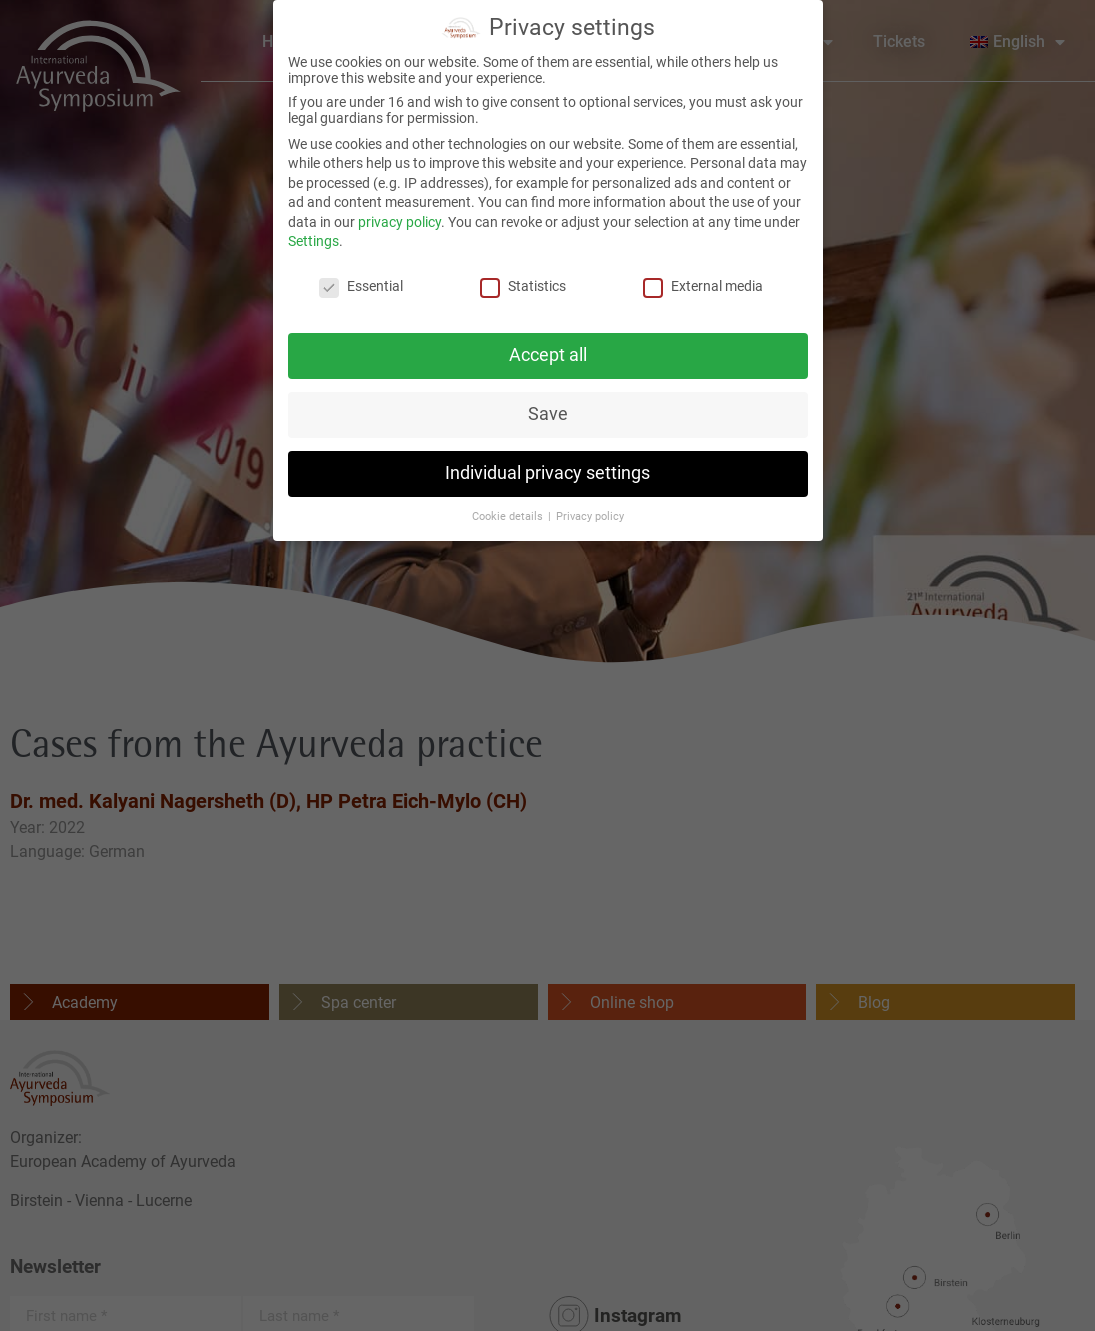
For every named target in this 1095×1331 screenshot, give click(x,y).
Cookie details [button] (509, 511)
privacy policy (399, 218)
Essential (361, 282)
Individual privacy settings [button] (547, 469)
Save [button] (548, 410)
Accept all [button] (548, 351)
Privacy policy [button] (590, 511)
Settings (313, 237)
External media (703, 282)
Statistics (523, 282)
